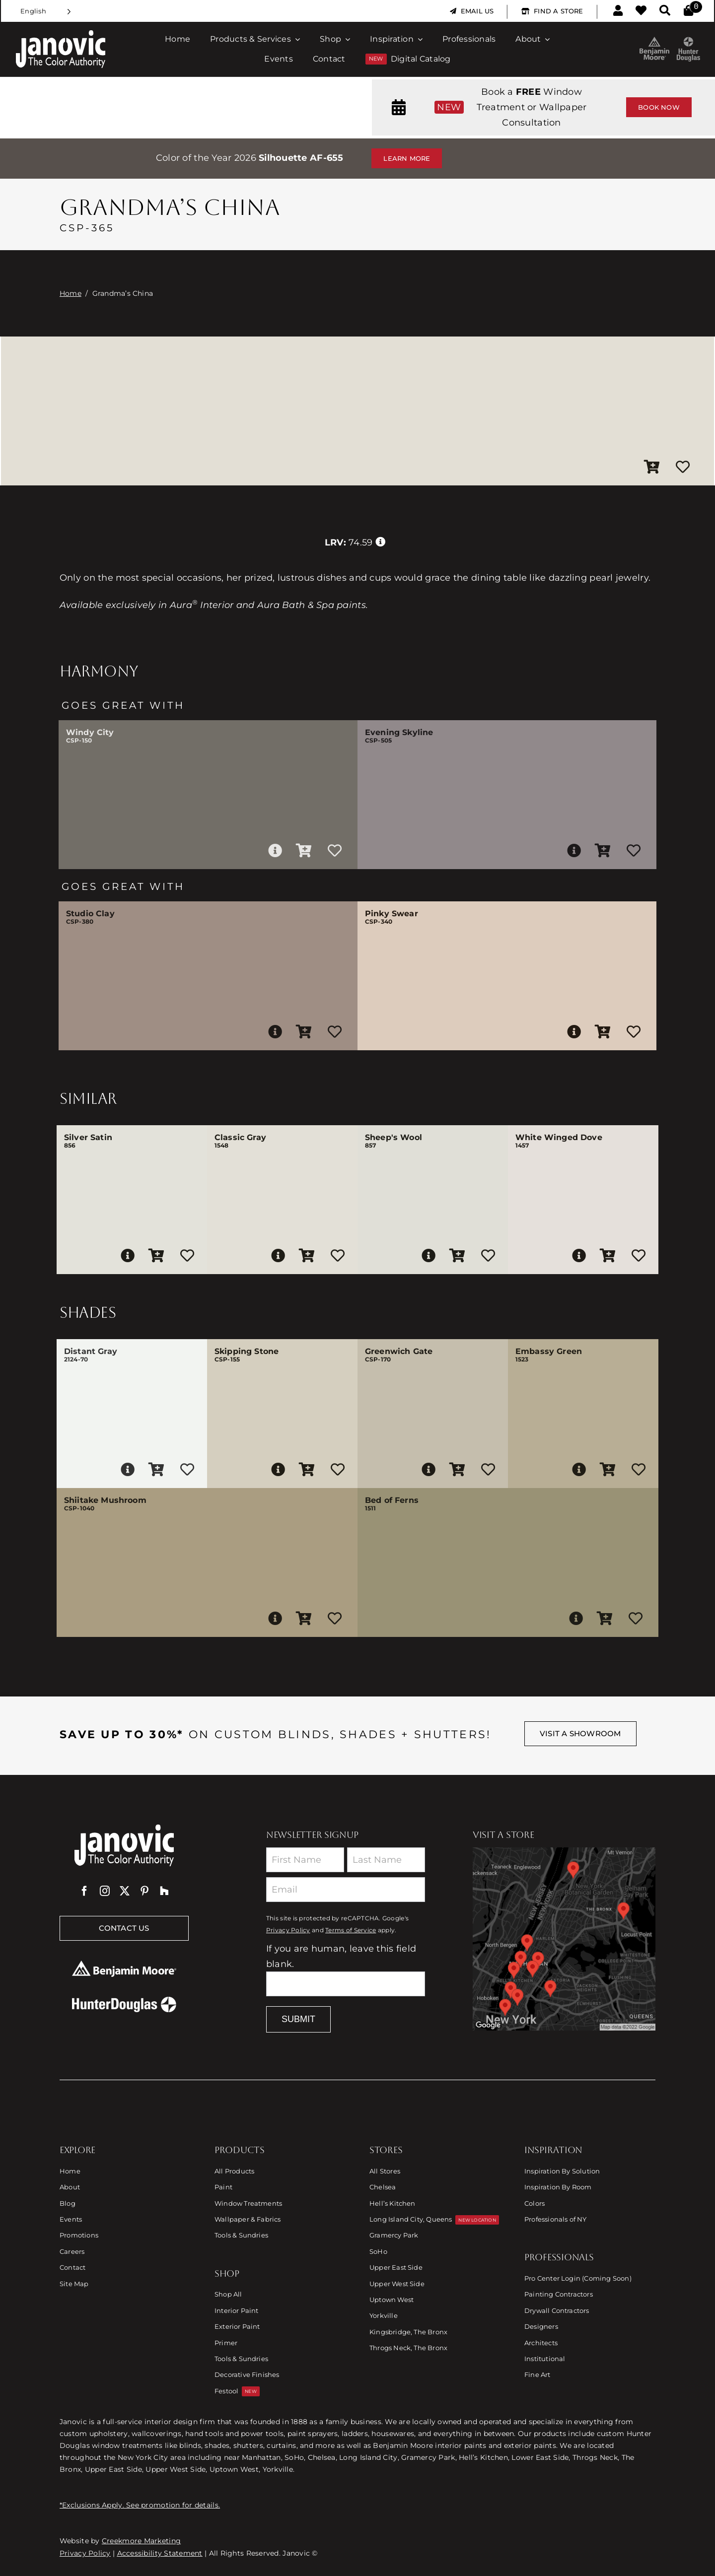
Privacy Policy (288, 1930)
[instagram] (105, 1891)
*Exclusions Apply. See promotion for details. (140, 2505)
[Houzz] (164, 1891)
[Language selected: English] (45, 11)
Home (70, 293)
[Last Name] (386, 1859)
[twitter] (125, 1891)
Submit (298, 2019)
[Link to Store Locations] (564, 1938)
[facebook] (84, 1891)
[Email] (345, 1889)
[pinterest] (144, 1891)
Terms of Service (350, 1930)
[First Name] (305, 1859)
